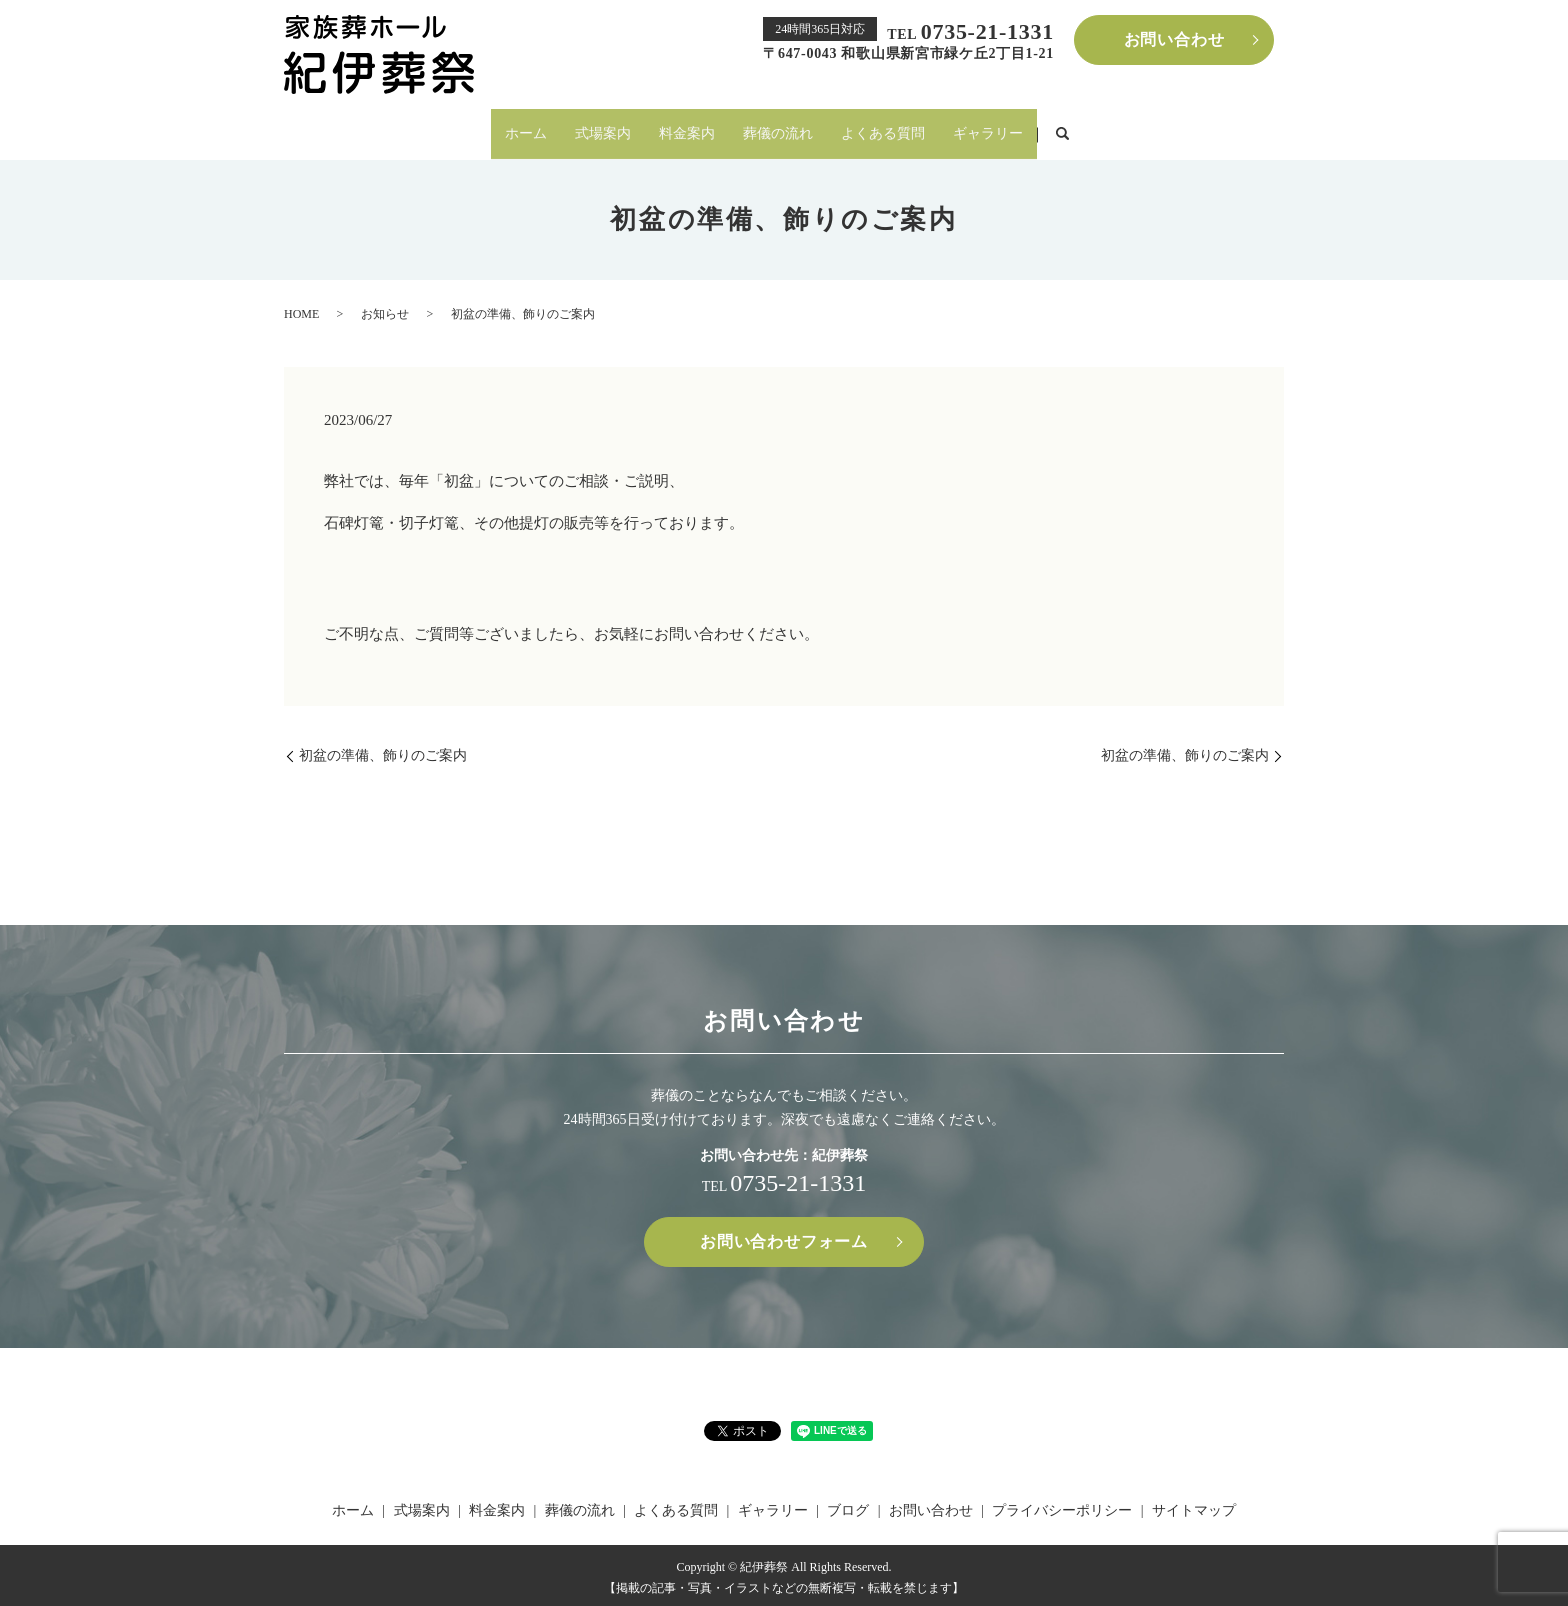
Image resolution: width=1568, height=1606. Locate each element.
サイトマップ (1194, 1504)
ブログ (848, 1504)
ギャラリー (988, 130)
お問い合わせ (1174, 39)
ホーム (526, 130)
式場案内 (603, 130)
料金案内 (687, 130)
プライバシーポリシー (1062, 1504)
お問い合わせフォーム (784, 1235)
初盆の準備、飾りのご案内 (383, 749)
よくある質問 (883, 130)
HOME (301, 308)
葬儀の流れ (778, 130)
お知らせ (385, 308)
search (1062, 132)
